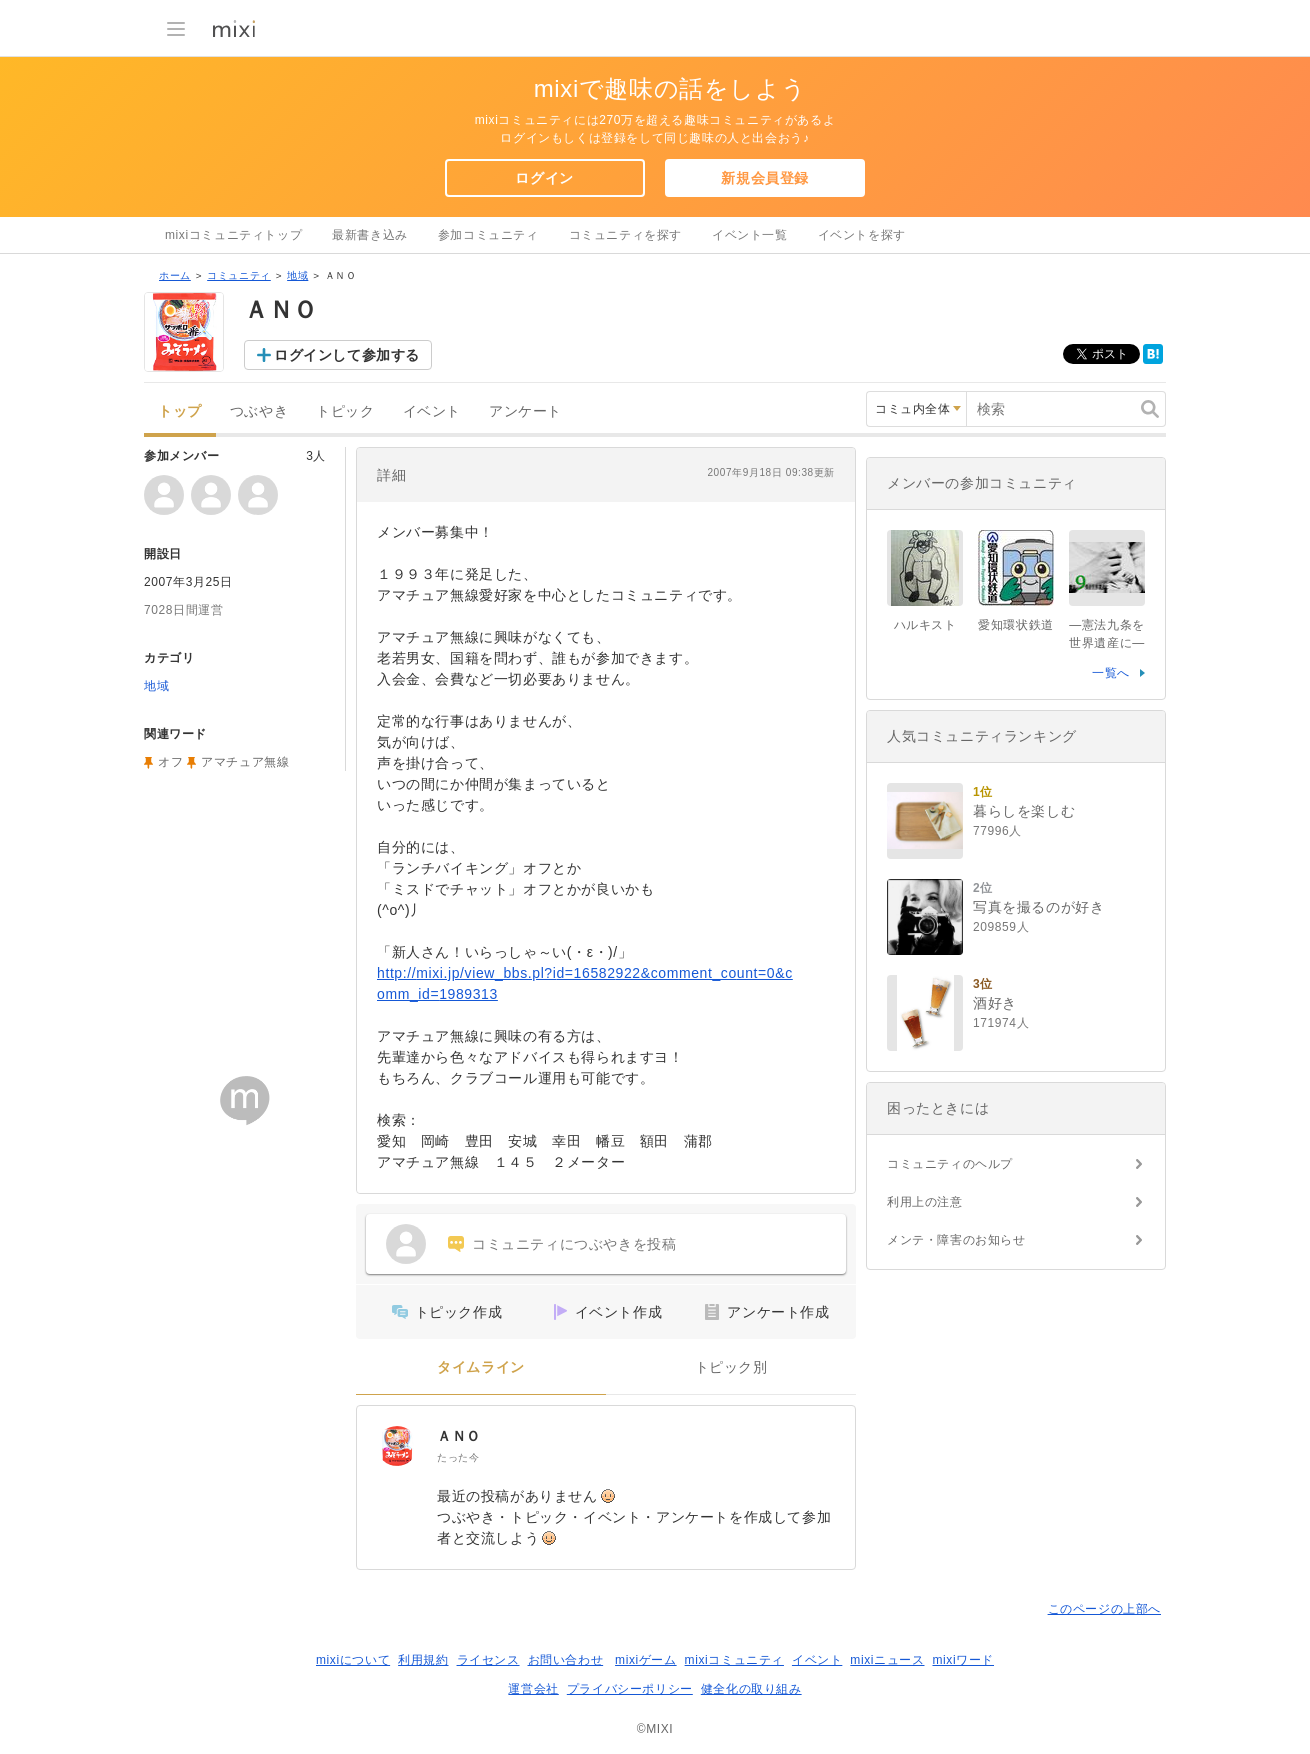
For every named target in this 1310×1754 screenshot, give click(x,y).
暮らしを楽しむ (1024, 811)
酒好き (995, 1003)
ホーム (175, 275)
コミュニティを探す (625, 235)
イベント (432, 411)
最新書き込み (370, 235)
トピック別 (731, 1367)
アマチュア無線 (245, 762)
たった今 (458, 1457)
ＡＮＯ (459, 1436)
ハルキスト (925, 625)
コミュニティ (239, 275)
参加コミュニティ (488, 235)
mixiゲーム (646, 1660)
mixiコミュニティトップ (233, 235)
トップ (180, 411)
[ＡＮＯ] (397, 1446)
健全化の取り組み (751, 1689)
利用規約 (423, 1660)
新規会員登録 (765, 178)
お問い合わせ (566, 1660)
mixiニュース (887, 1660)
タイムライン (481, 1367)
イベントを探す (862, 235)
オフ (170, 762)
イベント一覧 (750, 235)
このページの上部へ (1104, 1609)
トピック (345, 411)
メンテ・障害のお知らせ (956, 1240)
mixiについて (353, 1660)
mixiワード (963, 1660)
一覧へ (1111, 673)
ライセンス (488, 1660)
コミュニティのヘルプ (950, 1164)
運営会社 (533, 1689)
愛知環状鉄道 (1016, 625)
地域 (297, 275)
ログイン (544, 178)
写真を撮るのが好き (1038, 907)
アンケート (525, 411)
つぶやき (259, 411)
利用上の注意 (925, 1202)
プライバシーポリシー (630, 1689)
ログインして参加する (347, 355)
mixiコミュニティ (734, 1660)
